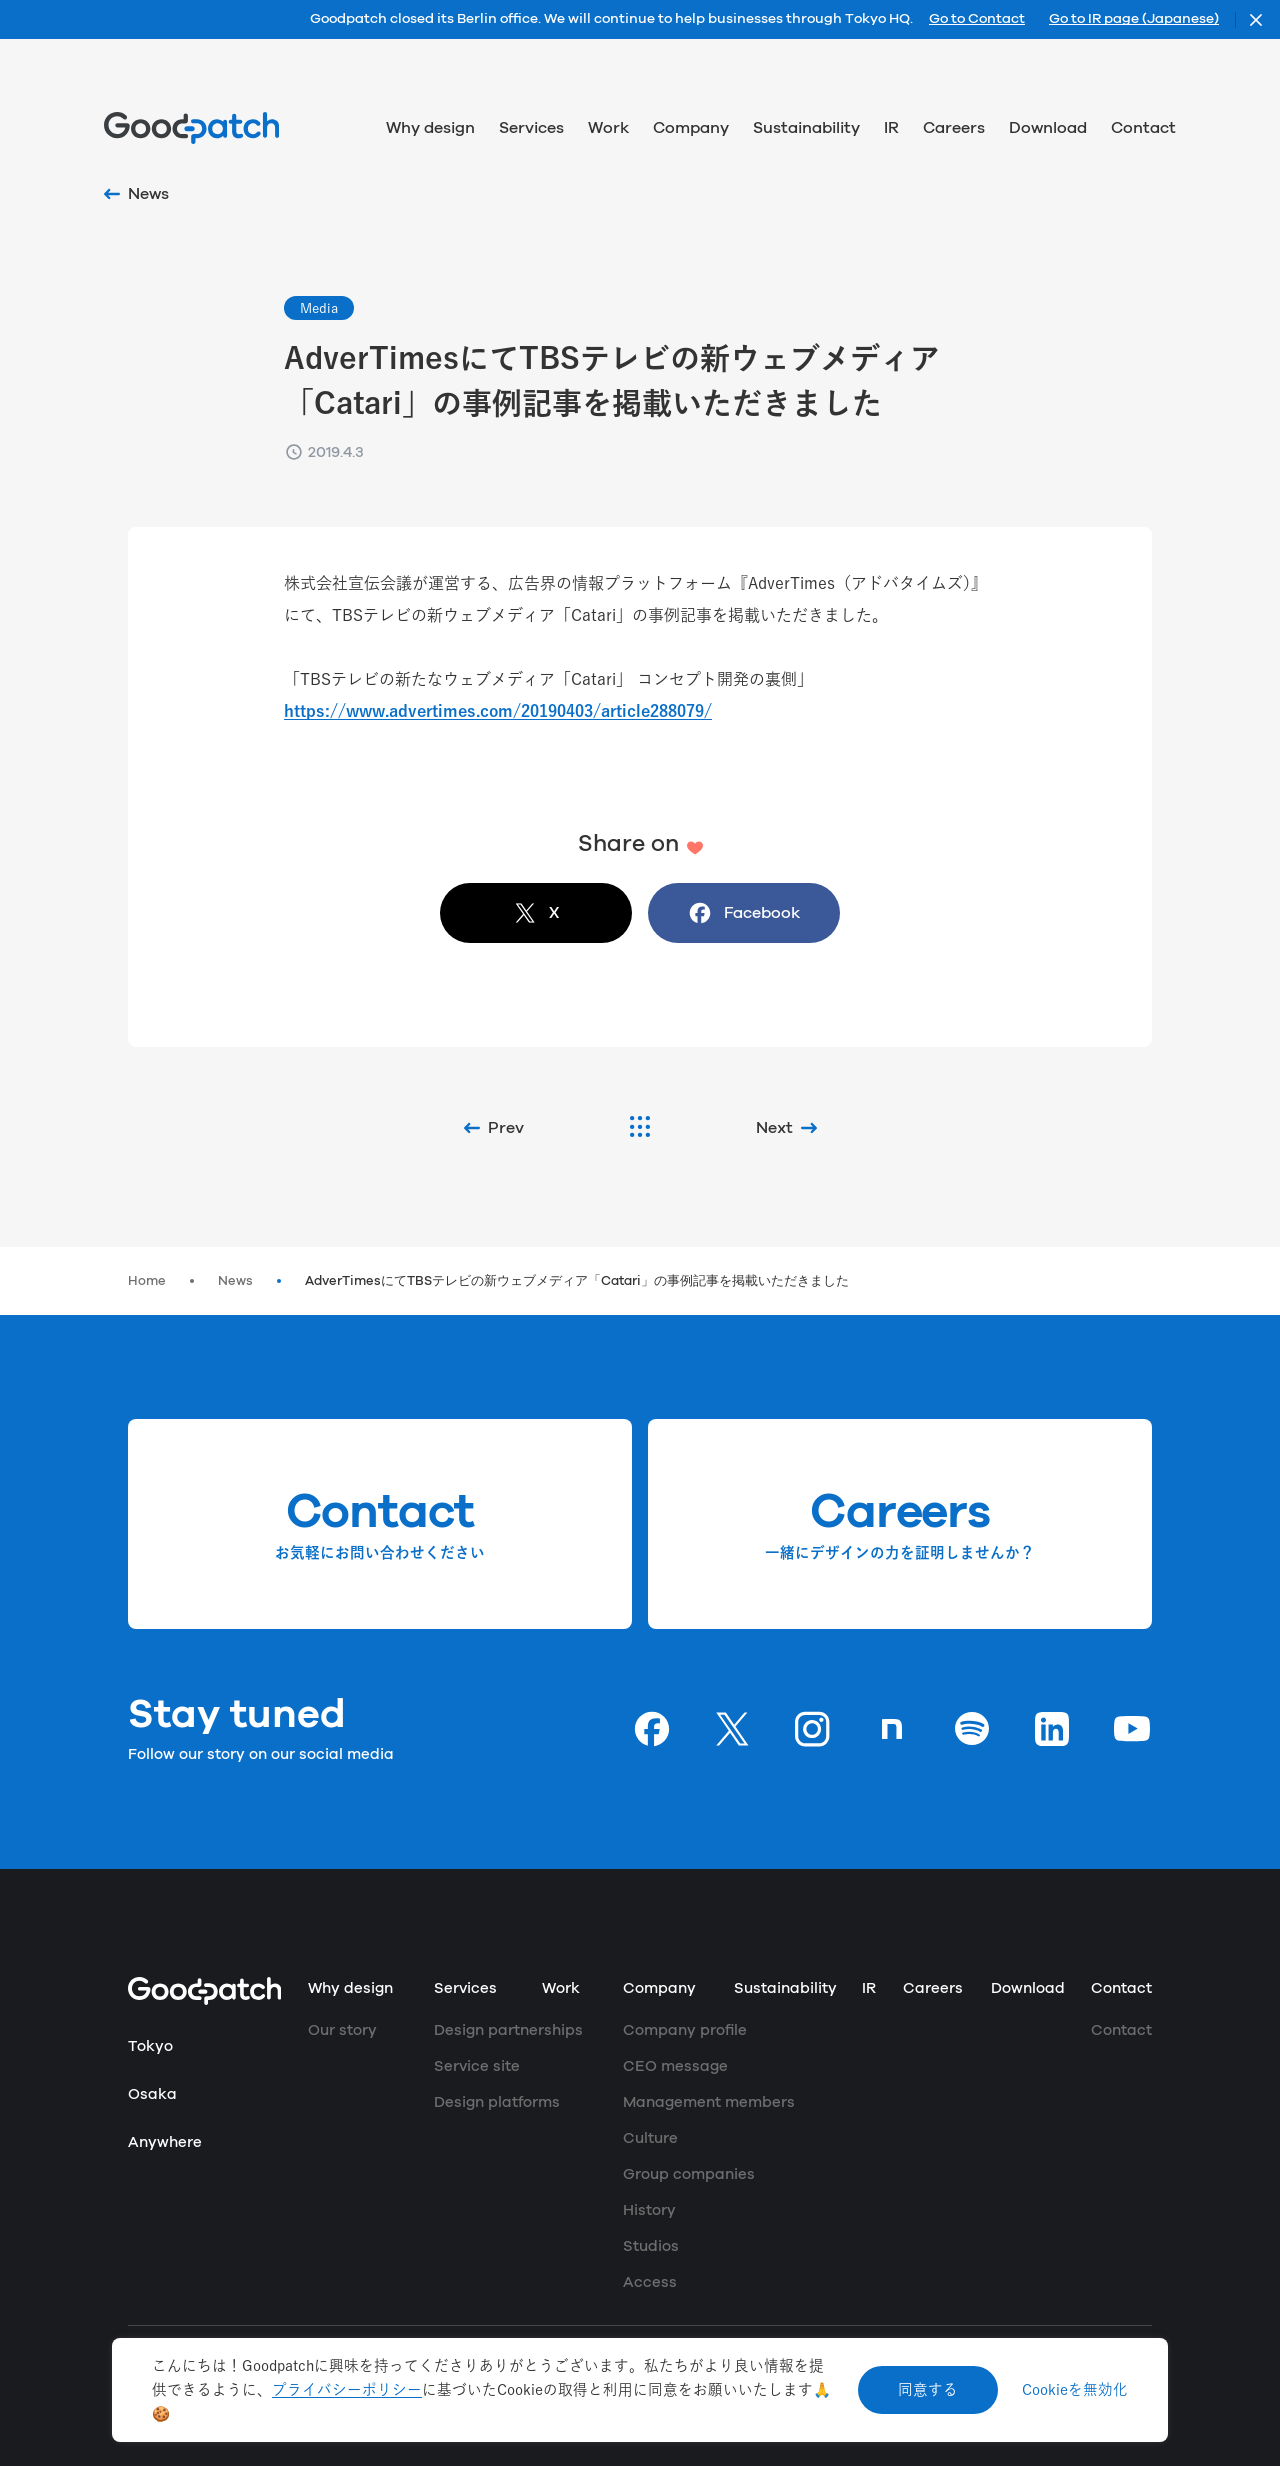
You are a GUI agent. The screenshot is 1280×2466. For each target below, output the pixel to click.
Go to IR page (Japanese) (1134, 20)
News (235, 1281)
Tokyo (150, 2046)
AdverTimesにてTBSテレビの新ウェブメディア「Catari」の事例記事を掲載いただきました (577, 1281)
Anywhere (165, 2142)
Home (147, 1281)
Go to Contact (977, 20)
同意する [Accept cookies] (928, 2389)
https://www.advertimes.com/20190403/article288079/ (498, 711)
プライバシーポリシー (347, 2389)
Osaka (152, 2094)
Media (319, 308)
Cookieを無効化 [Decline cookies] (1075, 2389)
